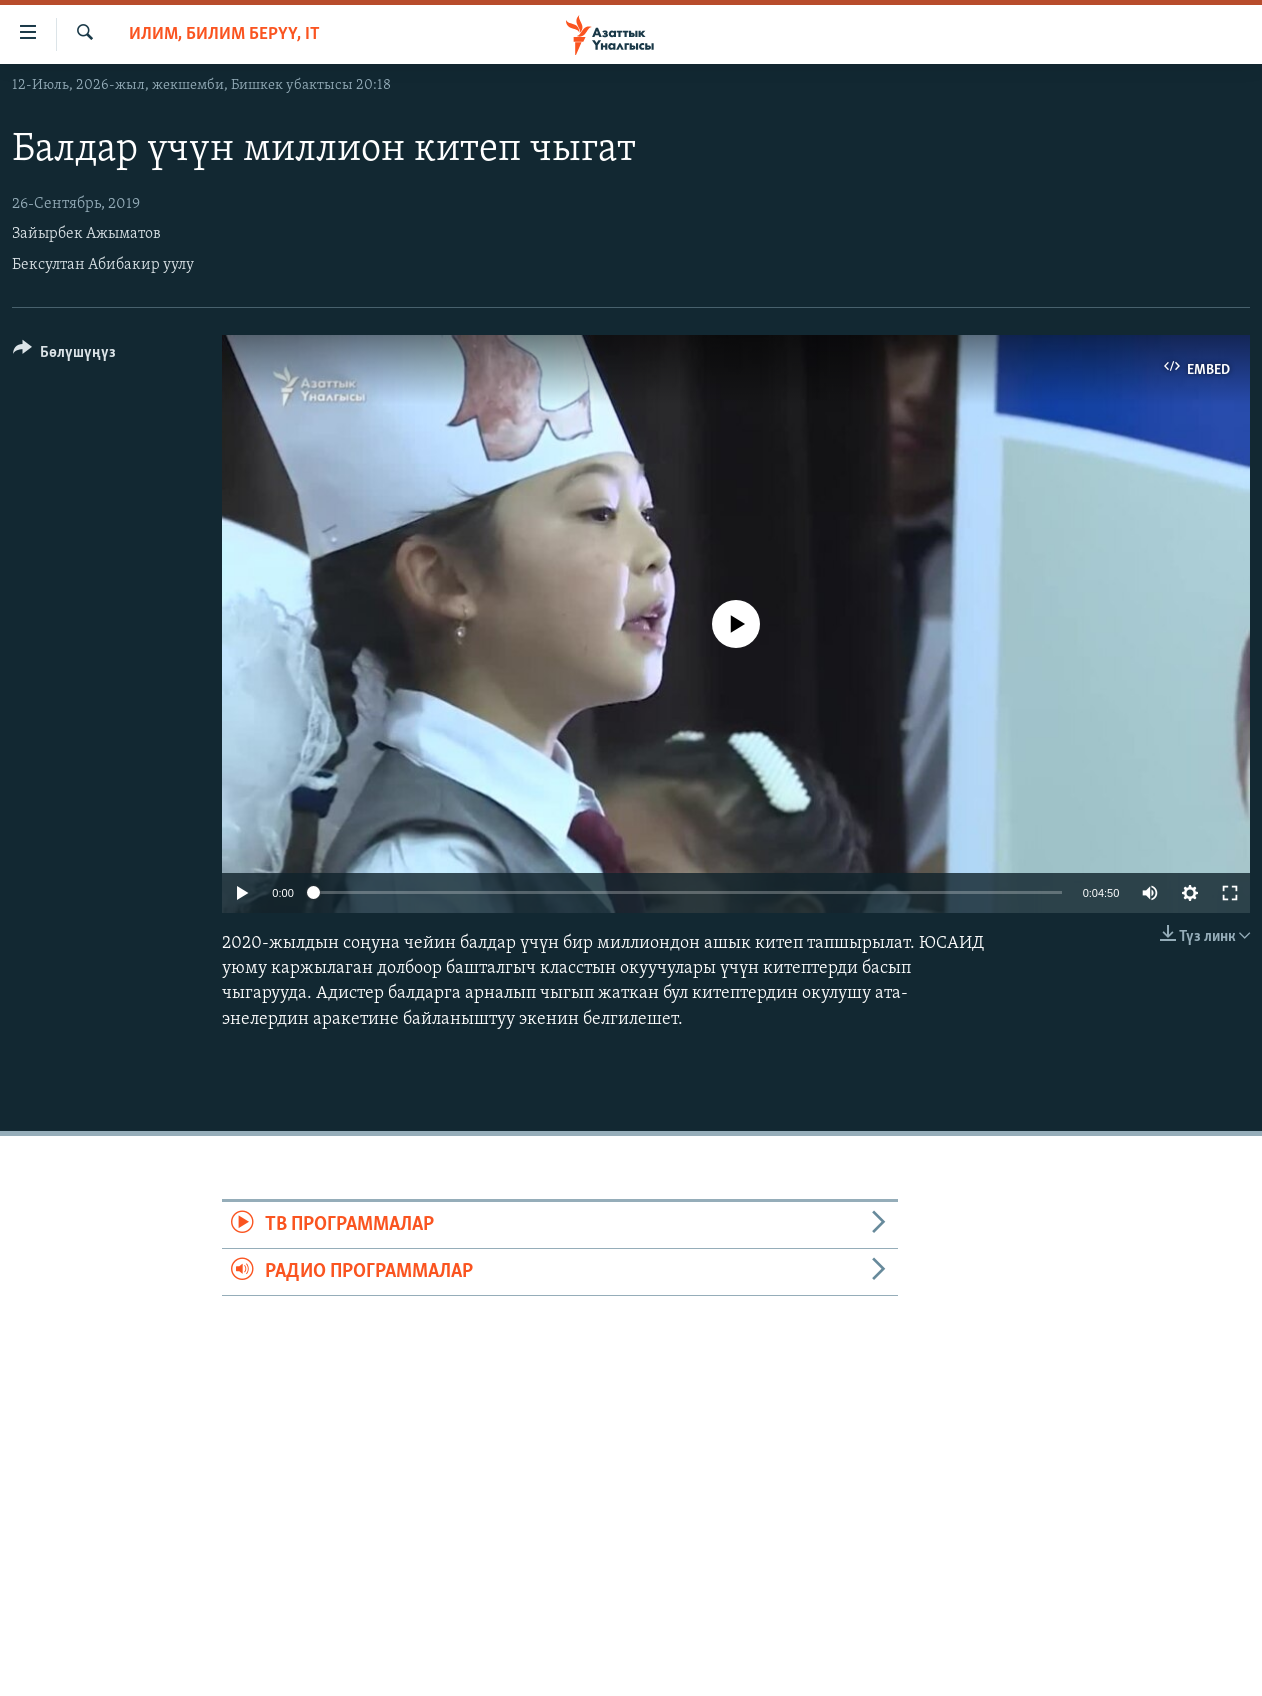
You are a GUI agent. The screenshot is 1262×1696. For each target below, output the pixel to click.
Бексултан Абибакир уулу (103, 265)
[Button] (64, 355)
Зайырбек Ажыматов (86, 234)
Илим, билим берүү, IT (224, 34)
